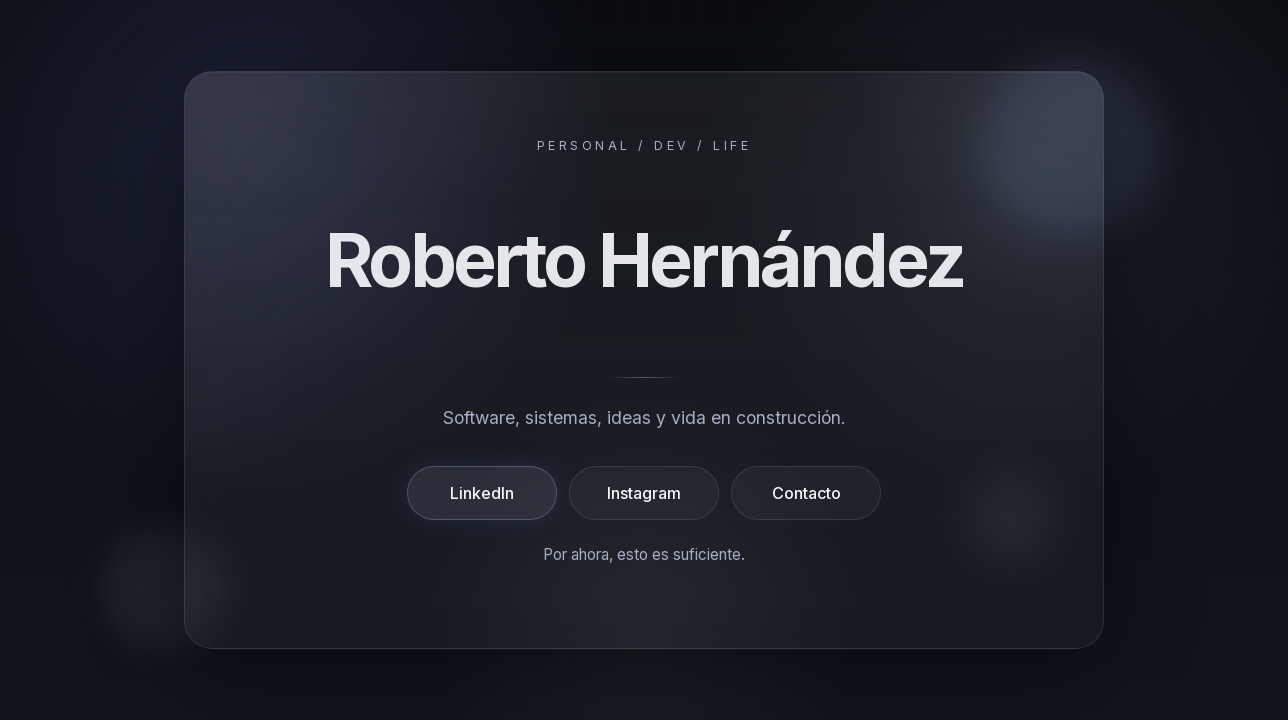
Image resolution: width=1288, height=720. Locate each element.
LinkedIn (482, 493)
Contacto (806, 493)
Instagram (644, 493)
